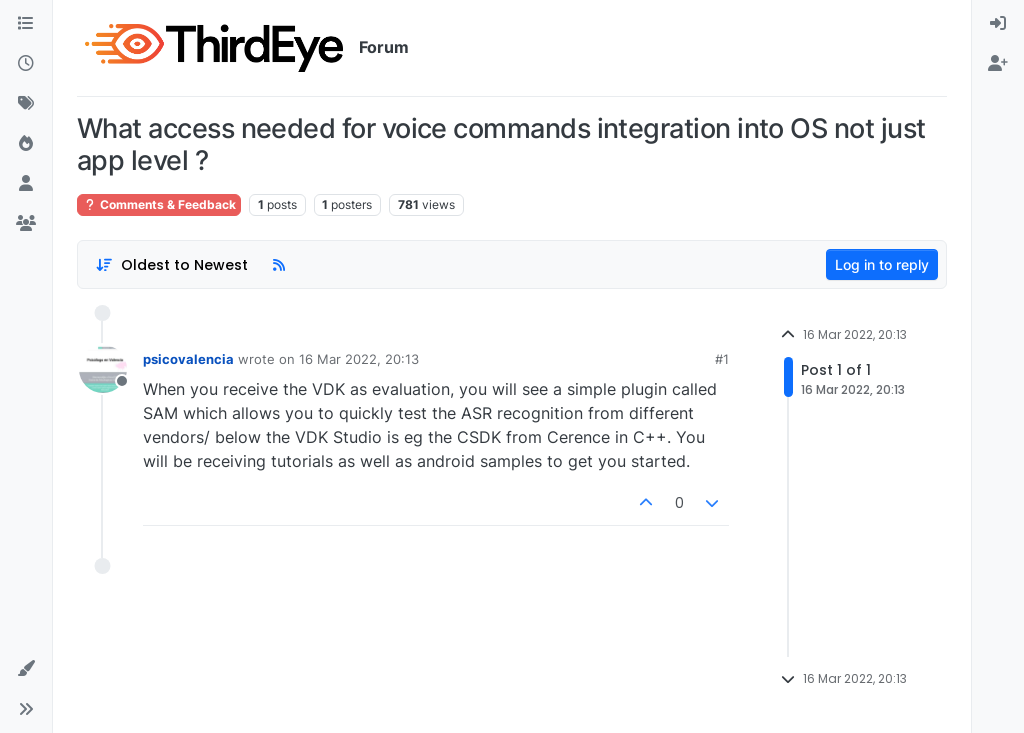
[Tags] (26, 104)
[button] (26, 669)
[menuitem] (998, 24)
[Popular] (26, 144)
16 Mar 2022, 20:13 (359, 359)
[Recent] (26, 64)
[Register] (998, 64)
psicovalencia (188, 359)
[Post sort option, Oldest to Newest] (171, 265)
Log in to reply (882, 264)
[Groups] (26, 224)
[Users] (26, 184)
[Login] (998, 24)
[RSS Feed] (279, 265)
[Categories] (26, 24)
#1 (722, 359)
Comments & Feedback (159, 204)
